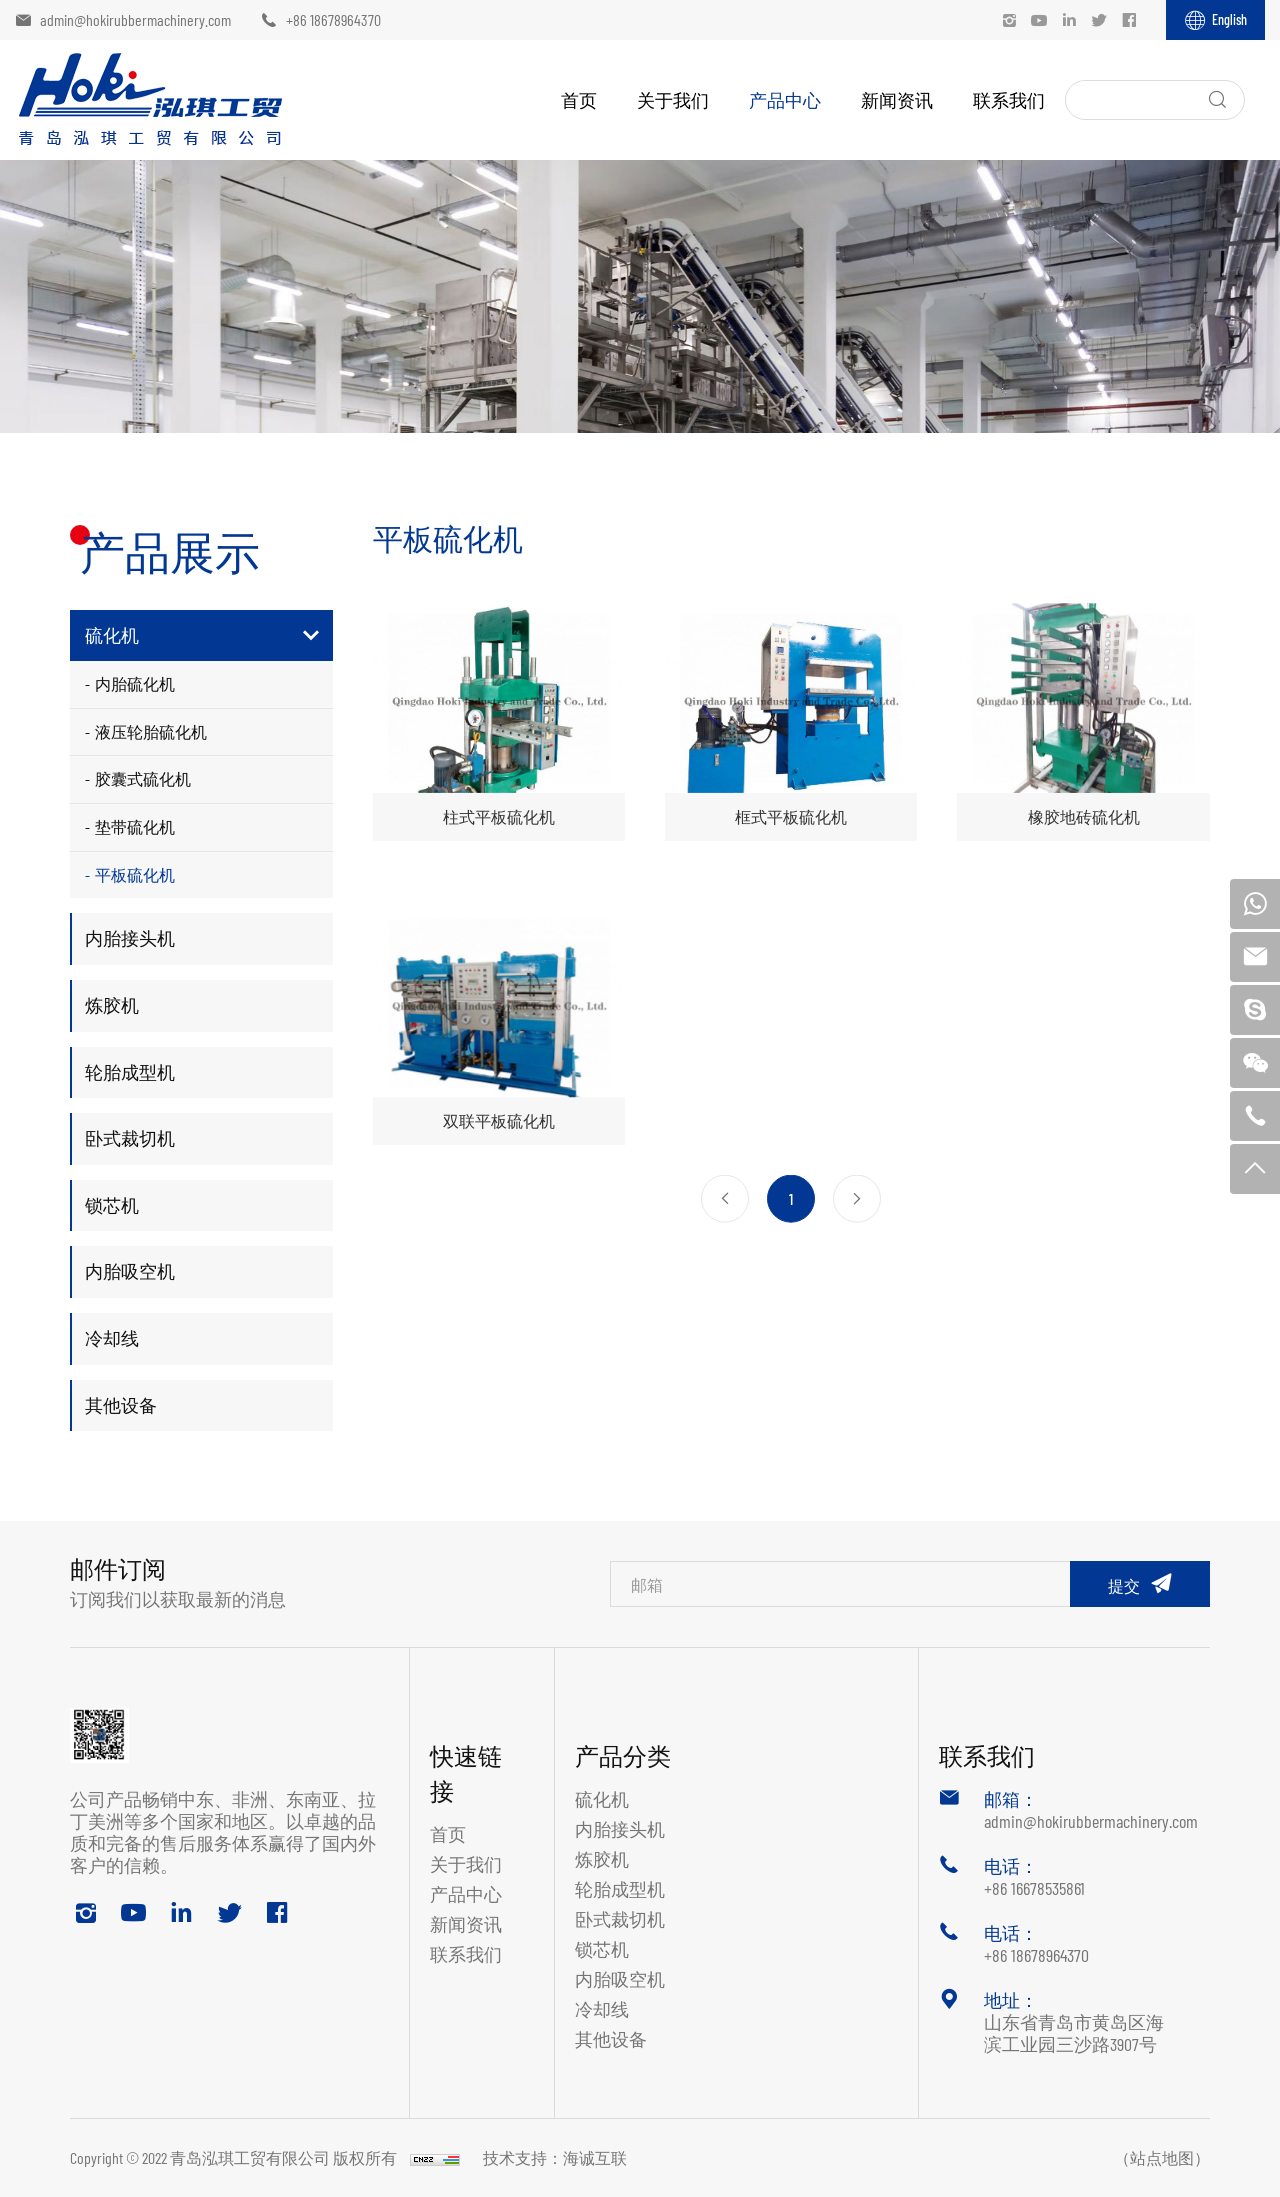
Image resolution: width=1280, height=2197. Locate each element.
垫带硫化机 (135, 826)
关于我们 (673, 100)
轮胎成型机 (130, 1072)
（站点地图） (1162, 2157)
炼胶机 (112, 1005)
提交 (1124, 1585)
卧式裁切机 (130, 1138)
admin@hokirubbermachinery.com (135, 19)
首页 (579, 100)
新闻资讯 (897, 100)
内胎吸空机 (130, 1271)
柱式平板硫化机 (499, 816)
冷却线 (112, 1338)
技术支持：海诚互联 (555, 2157)
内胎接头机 (130, 938)
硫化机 (112, 635)
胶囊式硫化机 (143, 778)
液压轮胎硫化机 (151, 731)
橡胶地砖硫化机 (1084, 816)
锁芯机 (112, 1205)
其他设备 (121, 1405)
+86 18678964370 (333, 19)
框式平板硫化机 (791, 816)
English (1229, 19)
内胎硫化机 (135, 683)
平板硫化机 (135, 874)
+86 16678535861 (1034, 1888)
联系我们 (1009, 100)
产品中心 (785, 100)
